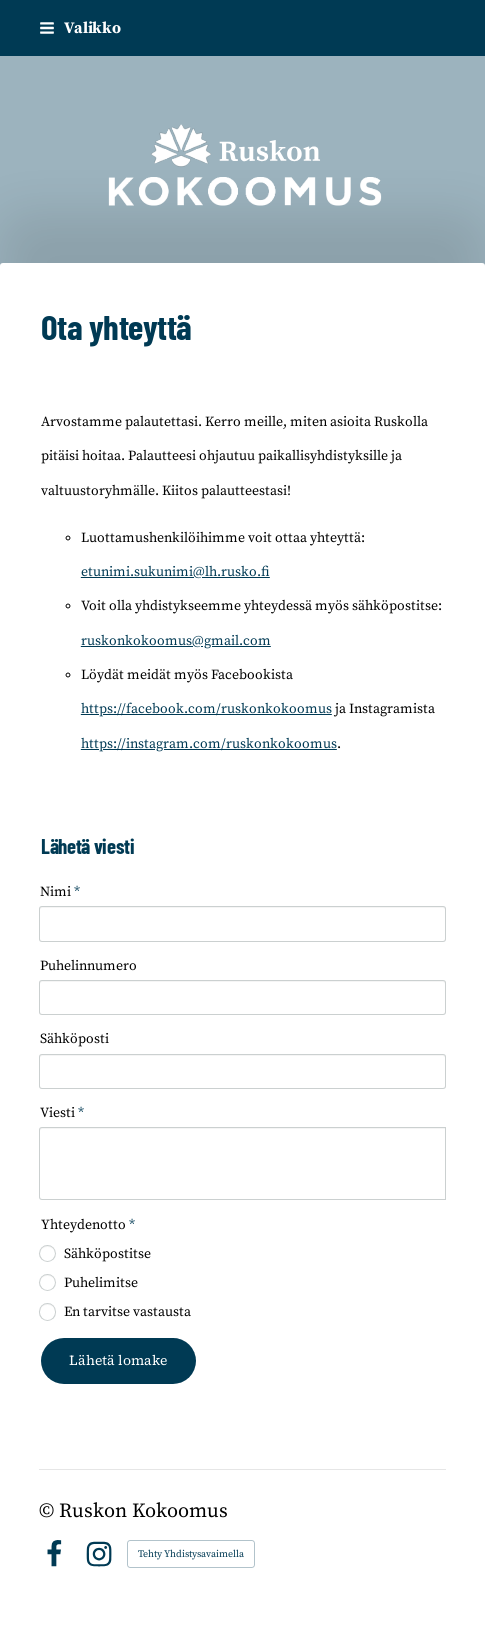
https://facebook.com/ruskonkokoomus (206, 709)
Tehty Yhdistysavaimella (191, 1554)
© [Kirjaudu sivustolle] (49, 1511)
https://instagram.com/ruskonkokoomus (209, 744)
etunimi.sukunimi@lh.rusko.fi (175, 572)
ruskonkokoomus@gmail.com (176, 641)
